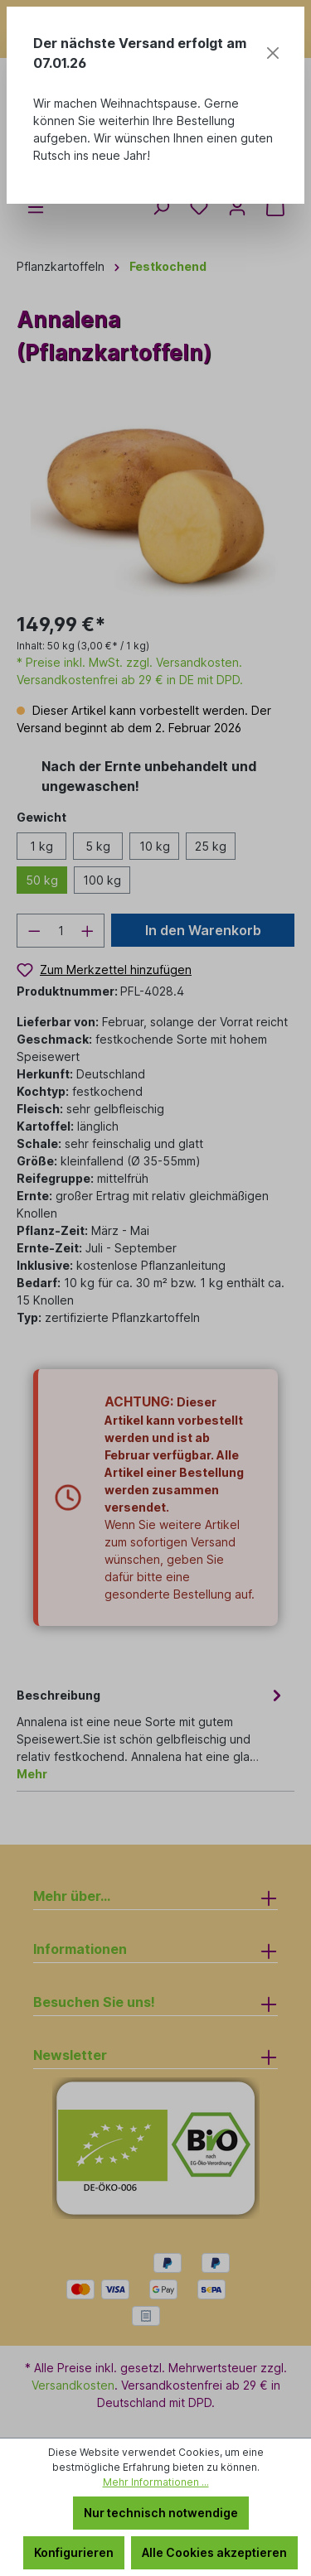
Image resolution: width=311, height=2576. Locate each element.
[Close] (273, 53)
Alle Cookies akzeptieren (214, 2552)
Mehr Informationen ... (156, 2482)
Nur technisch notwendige (161, 2513)
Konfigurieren (74, 2552)
